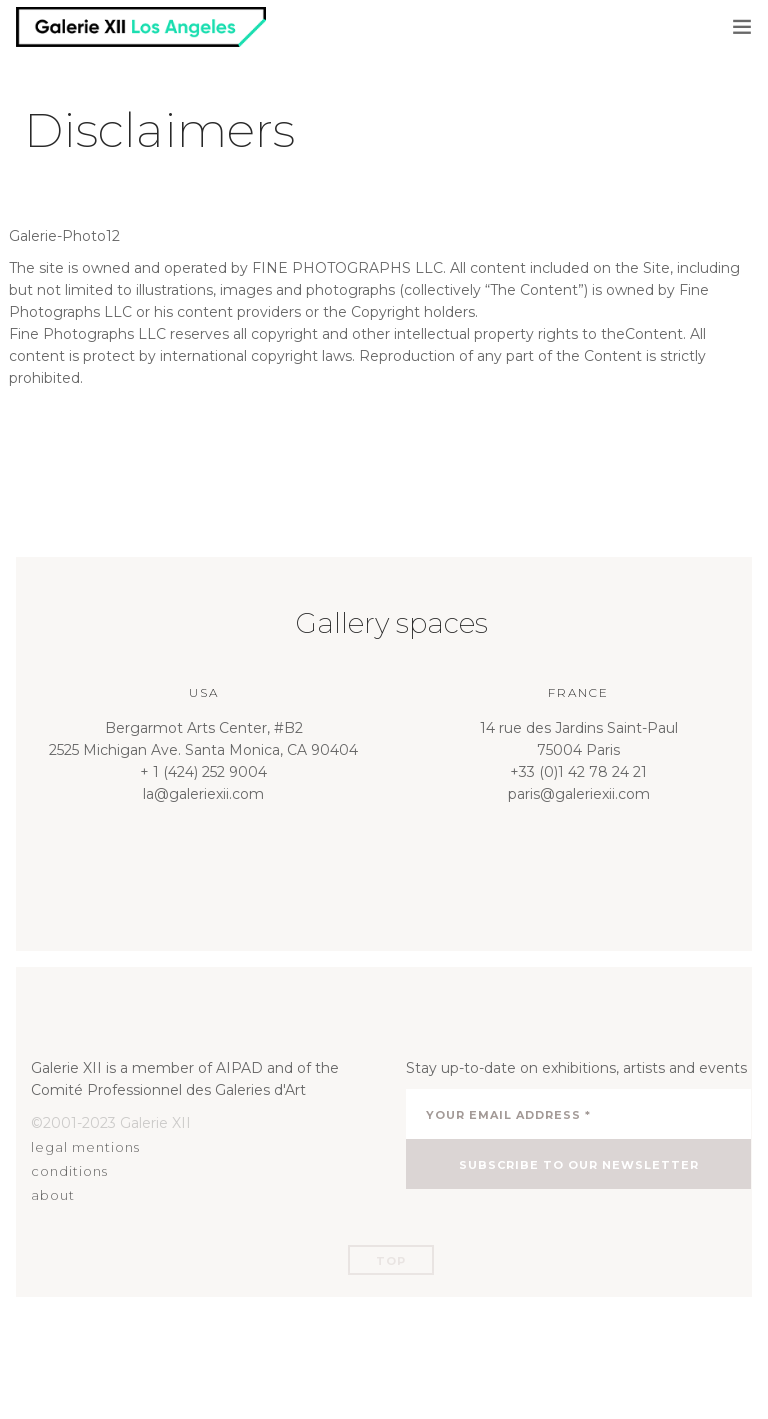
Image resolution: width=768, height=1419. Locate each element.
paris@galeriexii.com (579, 794)
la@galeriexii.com (203, 794)
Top (391, 1261)
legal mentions (85, 1147)
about (53, 1195)
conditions (69, 1171)
